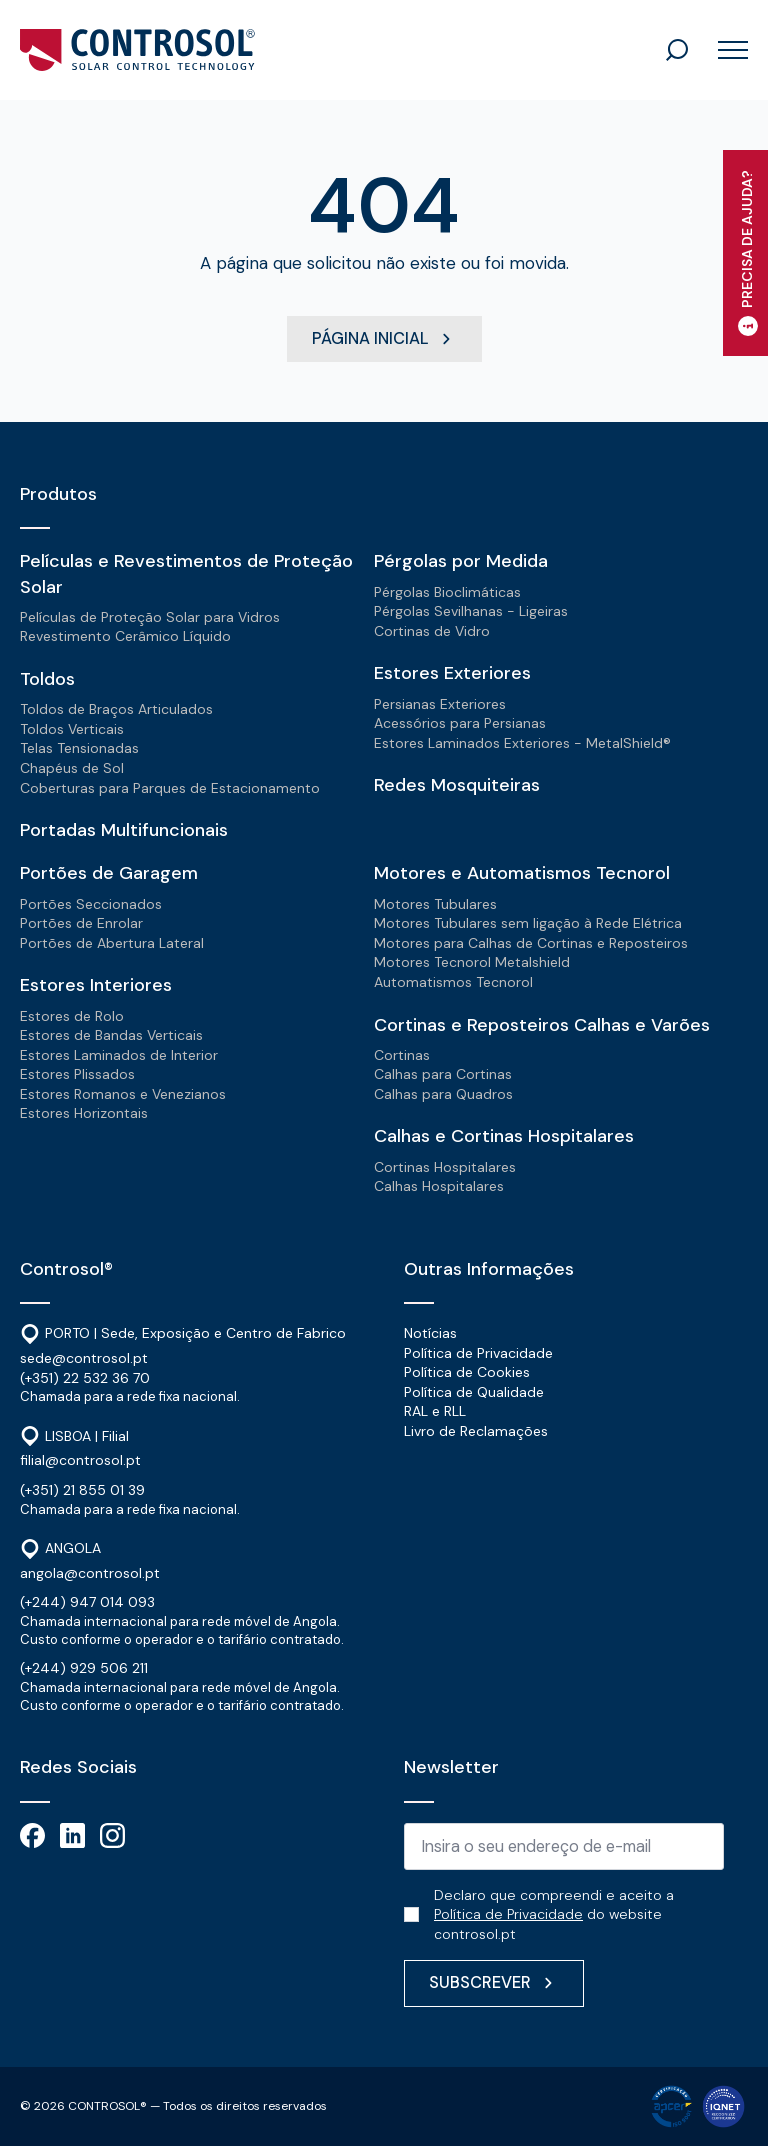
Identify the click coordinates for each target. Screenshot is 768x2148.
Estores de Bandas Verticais (111, 1036)
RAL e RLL (435, 1412)
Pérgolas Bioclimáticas (447, 592)
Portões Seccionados (91, 904)
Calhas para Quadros (443, 1095)
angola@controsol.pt (90, 1573)
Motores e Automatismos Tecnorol (522, 874)
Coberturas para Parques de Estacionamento (170, 788)
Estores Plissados (77, 1075)
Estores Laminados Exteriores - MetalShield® (522, 743)
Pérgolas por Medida (461, 562)
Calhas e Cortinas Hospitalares (504, 1137)
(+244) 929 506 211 (84, 1669)
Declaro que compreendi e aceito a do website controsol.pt (554, 1915)
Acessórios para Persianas (460, 724)
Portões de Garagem (109, 874)
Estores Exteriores (452, 674)
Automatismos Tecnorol (453, 983)
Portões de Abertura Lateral (112, 943)
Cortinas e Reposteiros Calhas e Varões (542, 1025)
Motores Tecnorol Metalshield (472, 963)
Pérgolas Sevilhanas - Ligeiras (471, 612)
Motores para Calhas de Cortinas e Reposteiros (531, 943)
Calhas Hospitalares (439, 1187)
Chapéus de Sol (72, 769)
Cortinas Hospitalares (445, 1167)
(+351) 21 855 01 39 (82, 1491)
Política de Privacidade (478, 1353)
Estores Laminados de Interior (119, 1055)
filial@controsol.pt (80, 1461)
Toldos (47, 680)
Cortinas (402, 1055)
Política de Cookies (467, 1373)
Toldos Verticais (72, 729)
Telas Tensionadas (79, 749)
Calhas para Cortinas (443, 1075)
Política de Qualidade (474, 1393)
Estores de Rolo (72, 1016)
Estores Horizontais (84, 1114)
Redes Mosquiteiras (457, 786)
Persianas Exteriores (440, 704)
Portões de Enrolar (81, 924)
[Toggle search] (677, 50)
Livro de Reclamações (476, 1432)
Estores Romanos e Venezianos (123, 1095)
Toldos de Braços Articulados (116, 710)
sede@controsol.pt (84, 1359)
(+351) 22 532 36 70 (85, 1378)
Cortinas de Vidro (432, 632)
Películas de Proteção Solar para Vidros (150, 618)
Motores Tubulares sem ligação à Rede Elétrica (528, 924)
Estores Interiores (96, 986)
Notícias (430, 1334)
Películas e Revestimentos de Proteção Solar (186, 574)
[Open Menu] (725, 50)
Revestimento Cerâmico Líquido (125, 637)
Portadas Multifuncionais (124, 831)
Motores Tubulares (435, 904)
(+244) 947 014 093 (87, 1603)
